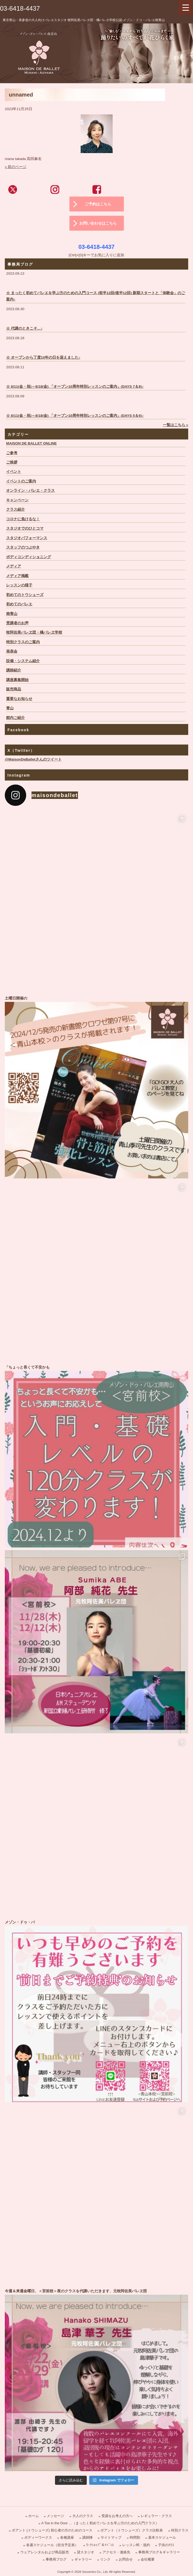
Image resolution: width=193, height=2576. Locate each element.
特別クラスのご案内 (23, 642)
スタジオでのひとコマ (25, 528)
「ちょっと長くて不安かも (96, 1455)
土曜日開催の (96, 1086)
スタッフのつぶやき (23, 547)
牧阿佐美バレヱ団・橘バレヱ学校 (34, 632)
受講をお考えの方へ (117, 2516)
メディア (13, 566)
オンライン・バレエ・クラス (30, 491)
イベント (13, 472)
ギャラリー (83, 2559)
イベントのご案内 (21, 481)
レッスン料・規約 (136, 2545)
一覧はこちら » (175, 425)
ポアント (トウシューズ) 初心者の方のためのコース (52, 2530)
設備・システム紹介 (23, 661)
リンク (105, 2559)
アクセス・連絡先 (116, 2552)
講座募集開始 (17, 680)
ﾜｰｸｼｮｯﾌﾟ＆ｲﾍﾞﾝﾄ (100, 2545)
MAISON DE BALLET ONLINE (31, 443)
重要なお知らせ (19, 699)
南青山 (11, 614)
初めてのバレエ (19, 604)
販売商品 (13, 689)
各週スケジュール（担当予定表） (52, 2545)
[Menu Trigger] (185, 7)
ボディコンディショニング (28, 557)
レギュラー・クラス (156, 2516)
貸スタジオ (85, 2552)
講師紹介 (13, 670)
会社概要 (148, 2559)
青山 (10, 708)
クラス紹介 (15, 509)
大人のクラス (82, 2516)
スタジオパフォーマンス (26, 538)
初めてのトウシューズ (25, 595)
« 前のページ (15, 167)
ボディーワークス (38, 2537)
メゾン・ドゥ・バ (96, 2010)
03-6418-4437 (20, 8)
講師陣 (87, 2537)
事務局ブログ (56, 2559)
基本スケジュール (162, 2537)
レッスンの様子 (19, 585)
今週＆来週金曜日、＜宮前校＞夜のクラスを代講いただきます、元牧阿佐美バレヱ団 (96, 2379)
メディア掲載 (17, 576)
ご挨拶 (11, 462)
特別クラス (179, 2530)
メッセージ (55, 2516)
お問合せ (126, 2559)
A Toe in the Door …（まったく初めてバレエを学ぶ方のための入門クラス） (100, 2523)
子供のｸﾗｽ (166, 2545)
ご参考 (11, 453)
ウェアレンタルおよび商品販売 (44, 2552)
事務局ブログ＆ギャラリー (159, 2552)
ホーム (33, 2516)
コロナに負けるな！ (23, 519)
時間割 (135, 2537)
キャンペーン (17, 500)
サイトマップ (111, 2537)
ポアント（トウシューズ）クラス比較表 (131, 2530)
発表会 (11, 651)
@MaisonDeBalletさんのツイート (33, 759)
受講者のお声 (17, 623)
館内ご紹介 (15, 718)
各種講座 (67, 2537)
